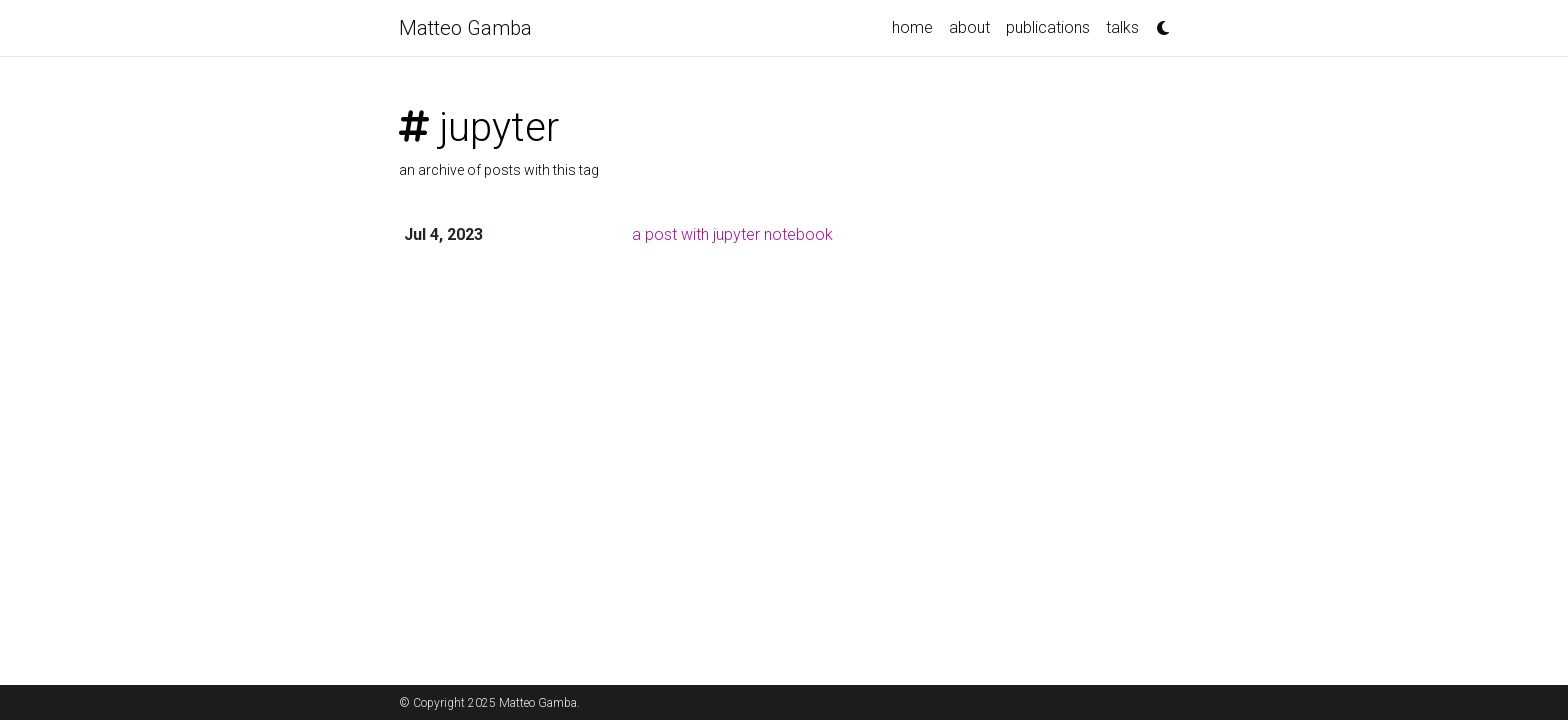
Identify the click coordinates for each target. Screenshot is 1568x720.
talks (1122, 27)
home (912, 27)
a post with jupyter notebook (732, 234)
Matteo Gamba (465, 28)
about (969, 27)
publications (1048, 27)
